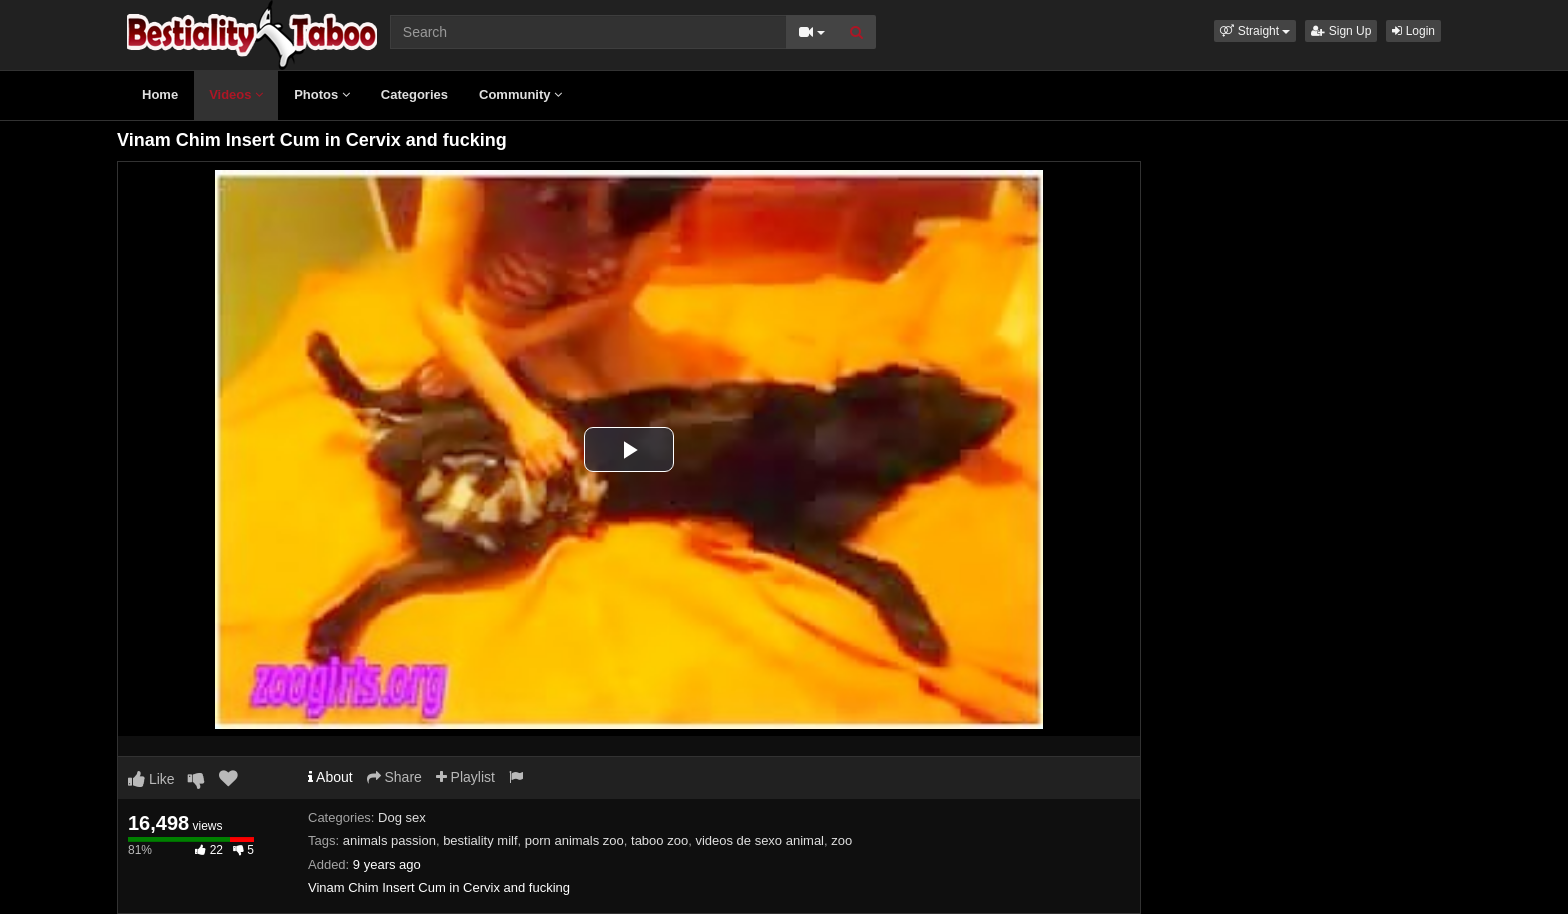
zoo (841, 840)
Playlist (465, 777)
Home (160, 94)
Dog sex (402, 817)
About (330, 777)
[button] (1255, 31)
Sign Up (1341, 31)
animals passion (389, 840)
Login (1413, 31)
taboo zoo (659, 840)
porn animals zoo (574, 840)
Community (520, 94)
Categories (414, 94)
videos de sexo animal (759, 840)
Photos (322, 94)
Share (394, 777)
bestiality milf (480, 840)
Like (151, 779)
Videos (236, 94)
